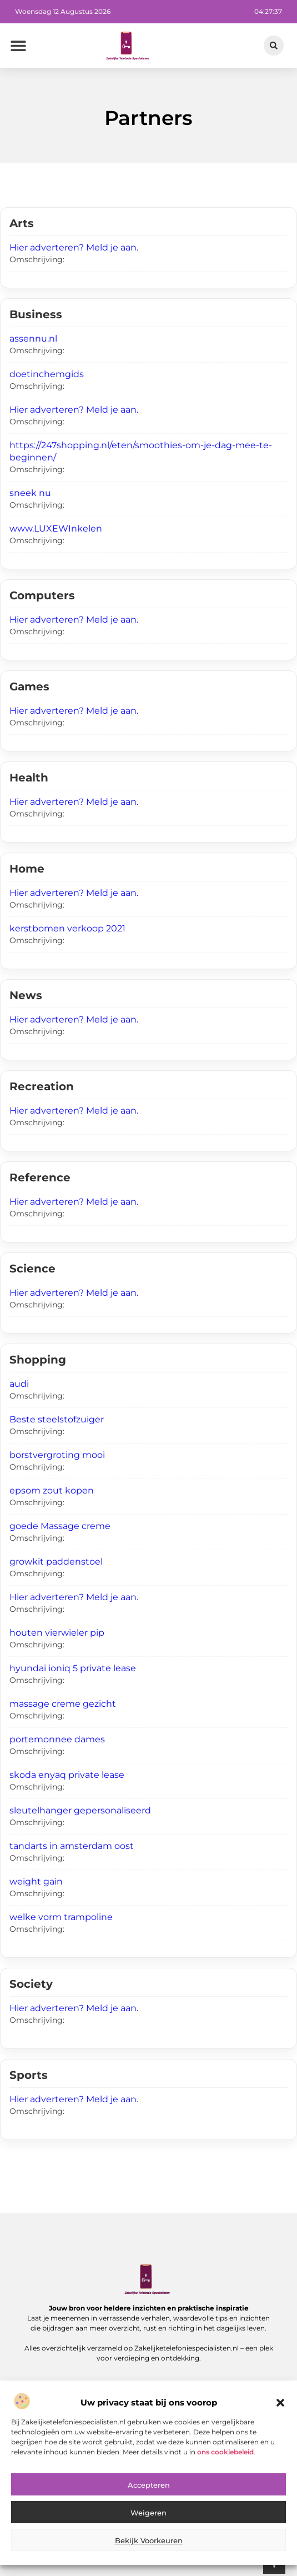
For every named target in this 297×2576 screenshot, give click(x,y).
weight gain (36, 1881)
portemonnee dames (57, 1739)
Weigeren (148, 2544)
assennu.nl (33, 338)
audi (19, 1384)
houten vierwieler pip (56, 1632)
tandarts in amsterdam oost (71, 1846)
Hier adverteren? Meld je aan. (73, 247)
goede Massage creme (59, 1526)
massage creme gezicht (62, 1703)
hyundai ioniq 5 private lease (72, 1668)
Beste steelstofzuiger (56, 1419)
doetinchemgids (46, 374)
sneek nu (30, 493)
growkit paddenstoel (56, 1561)
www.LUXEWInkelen (55, 528)
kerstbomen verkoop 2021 (67, 928)
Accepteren (149, 2516)
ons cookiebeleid (225, 2483)
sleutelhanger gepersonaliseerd (80, 1810)
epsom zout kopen (51, 1490)
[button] (280, 2434)
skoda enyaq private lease (66, 1775)
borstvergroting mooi (57, 1455)
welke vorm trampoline (61, 1917)
